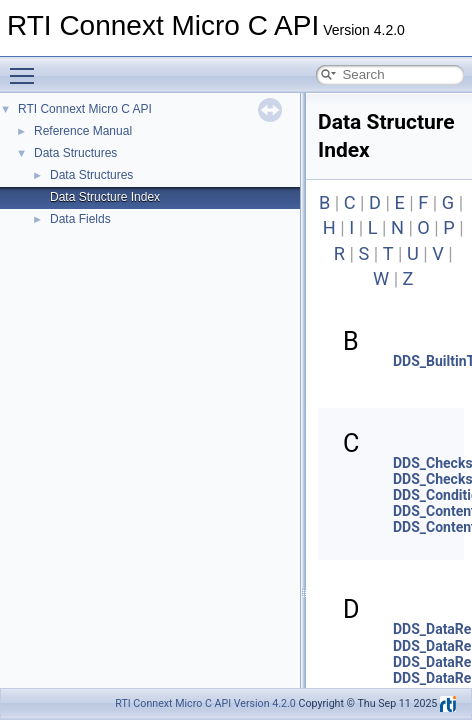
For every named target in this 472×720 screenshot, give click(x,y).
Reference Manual (83, 131)
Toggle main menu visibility (27, 67)
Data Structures (75, 153)
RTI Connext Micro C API (85, 109)
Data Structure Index (105, 197)
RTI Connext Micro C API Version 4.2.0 (205, 703)
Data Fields (80, 219)
